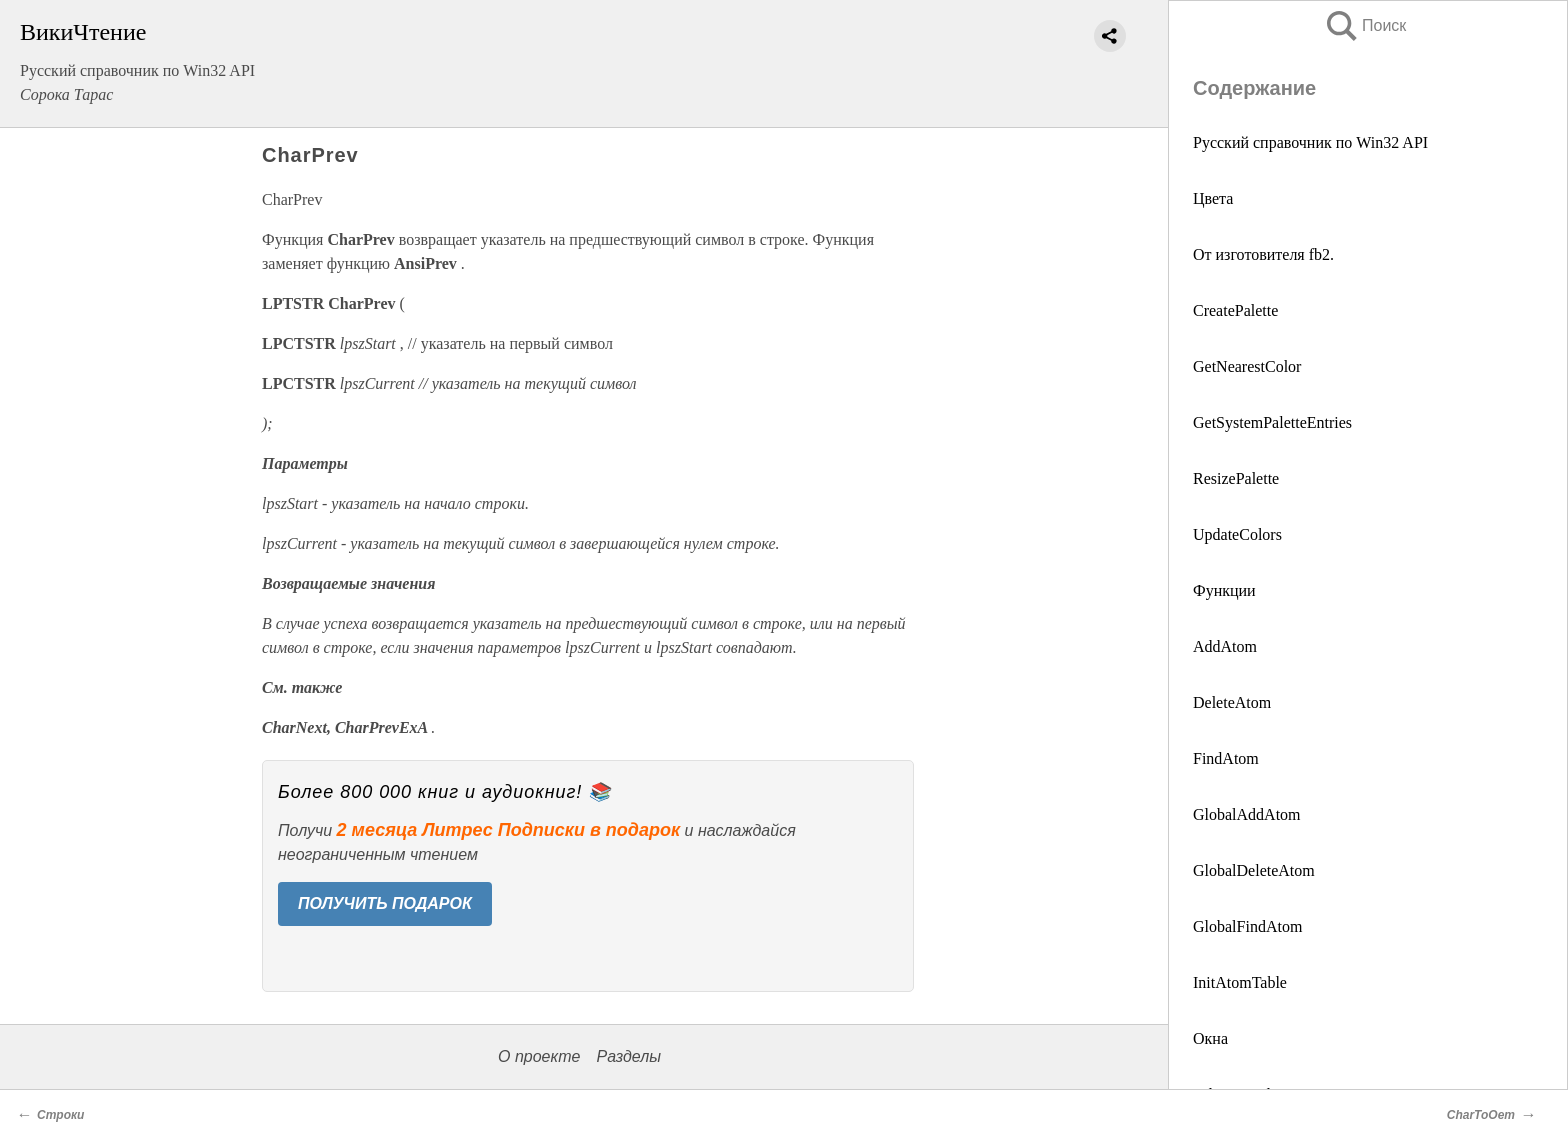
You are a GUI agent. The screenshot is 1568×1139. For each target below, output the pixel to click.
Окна (1210, 1038)
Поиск (1365, 25)
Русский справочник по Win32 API (1310, 142)
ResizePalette (1236, 478)
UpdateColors (1237, 534)
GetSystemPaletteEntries (1272, 422)
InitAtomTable (1240, 982)
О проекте (539, 1056)
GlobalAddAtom (1247, 814)
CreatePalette (1235, 310)
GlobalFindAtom (1247, 926)
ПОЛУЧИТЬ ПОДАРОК (385, 903)
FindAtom (1226, 758)
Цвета (1213, 198)
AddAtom (1225, 646)
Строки (60, 1115)
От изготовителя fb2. (1263, 254)
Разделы (628, 1056)
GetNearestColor (1247, 366)
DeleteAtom (1232, 702)
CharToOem (1481, 1115)
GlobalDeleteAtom (1254, 870)
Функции (1224, 590)
